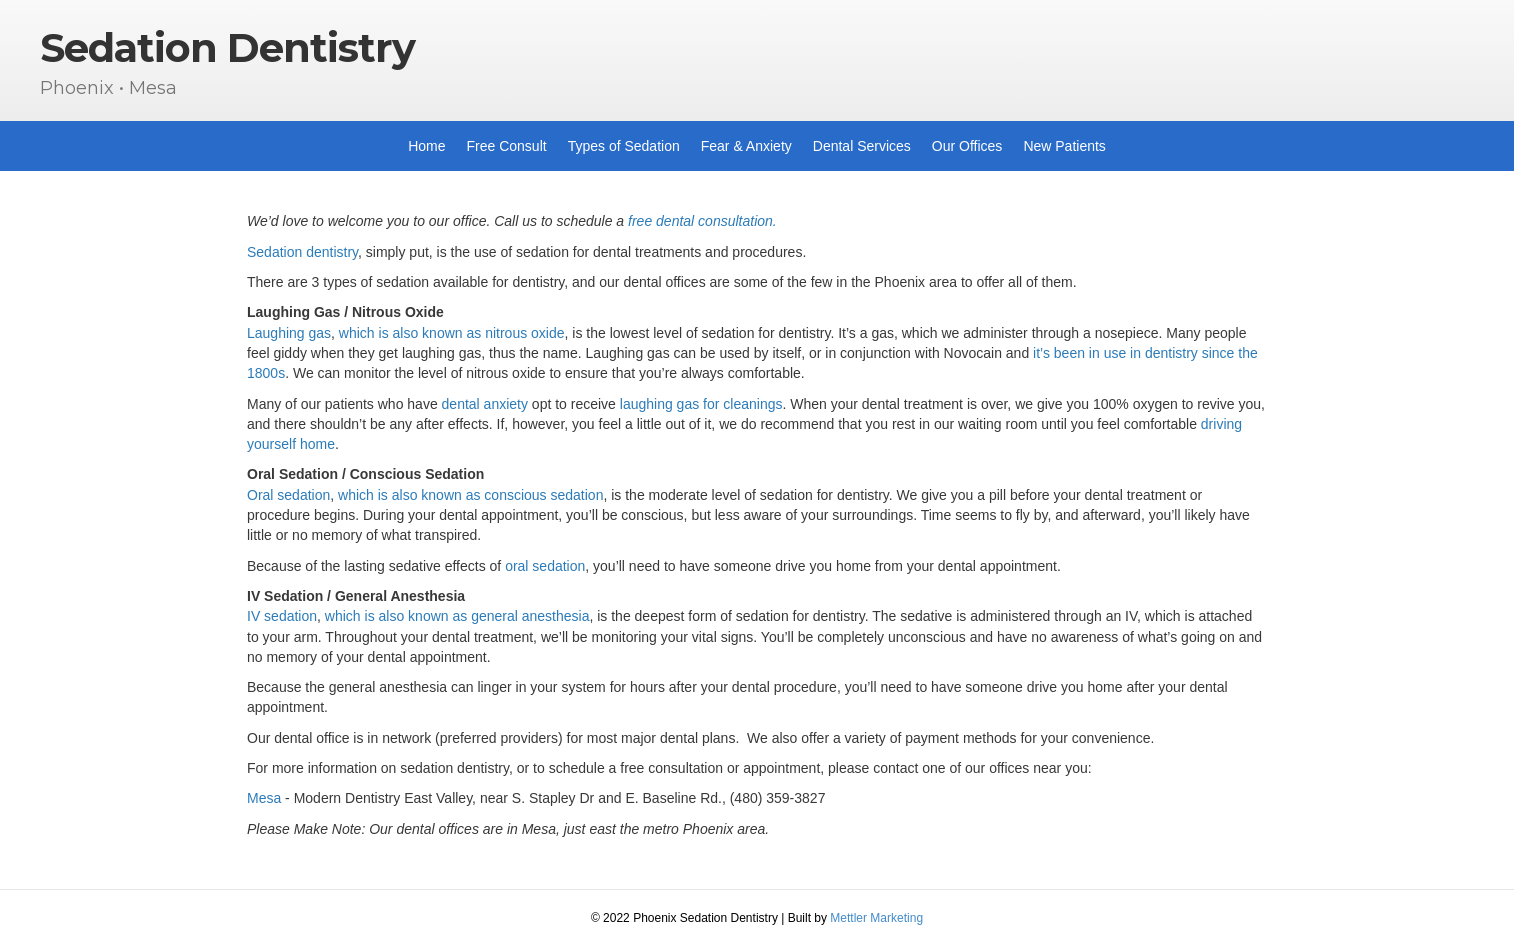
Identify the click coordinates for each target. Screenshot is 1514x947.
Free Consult (507, 146)
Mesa (264, 798)
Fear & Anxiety (746, 146)
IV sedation (282, 616)
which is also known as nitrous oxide (452, 333)
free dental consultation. (702, 221)
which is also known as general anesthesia (455, 616)
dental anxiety (485, 404)
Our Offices (967, 146)
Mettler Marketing (876, 918)
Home (426, 146)
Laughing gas (289, 333)
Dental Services (862, 146)
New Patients (1064, 146)
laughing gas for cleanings (701, 404)
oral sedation (545, 566)
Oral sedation (288, 495)
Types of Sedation (624, 146)
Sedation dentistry (302, 252)
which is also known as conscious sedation (470, 495)
